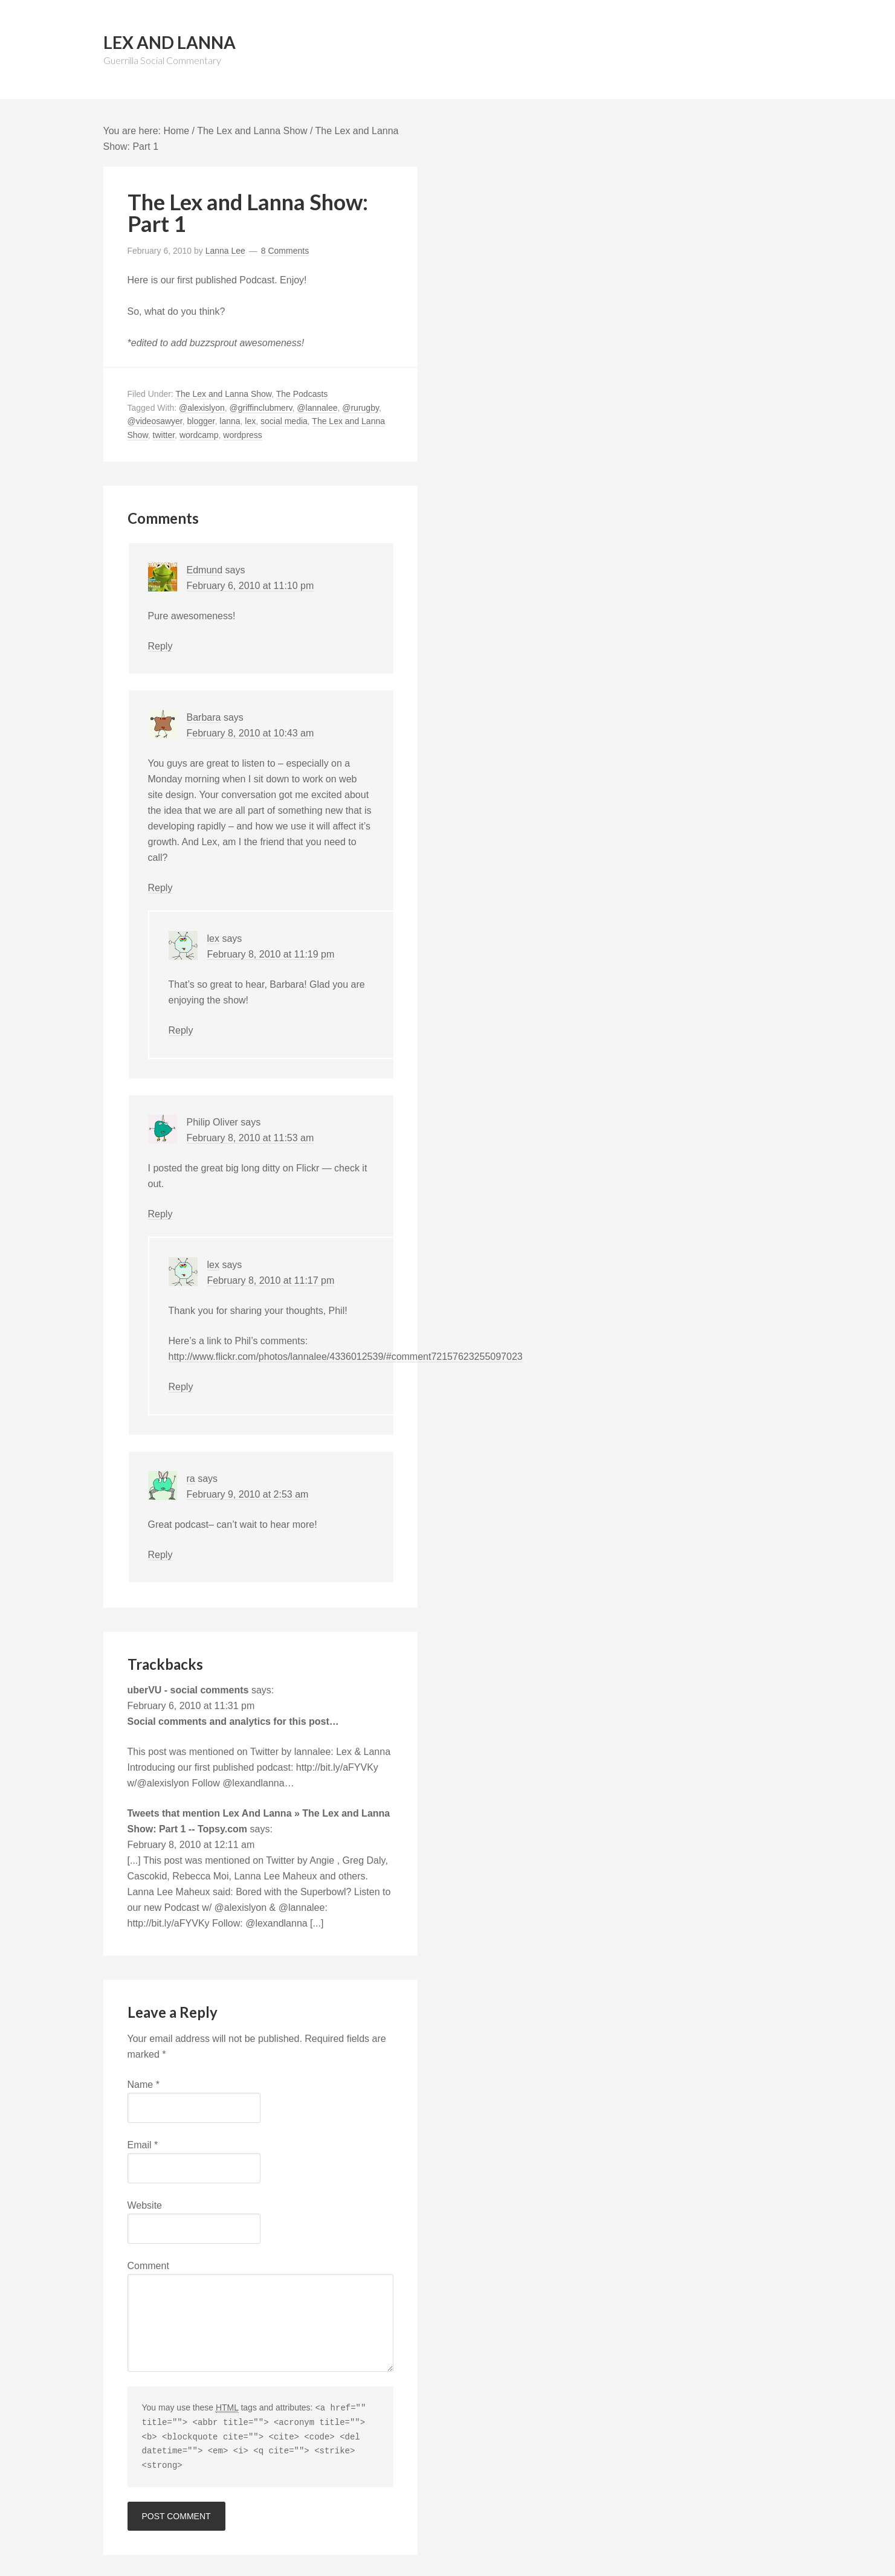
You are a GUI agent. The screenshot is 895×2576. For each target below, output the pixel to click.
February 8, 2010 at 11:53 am (250, 1138)
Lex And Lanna (169, 42)
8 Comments (285, 251)
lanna (229, 421)
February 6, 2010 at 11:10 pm (250, 586)
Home (176, 131)
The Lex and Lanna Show (252, 131)
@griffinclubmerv (261, 408)
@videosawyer (155, 421)
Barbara (204, 717)
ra (191, 1478)
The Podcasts (302, 394)
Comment (148, 2266)
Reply (160, 646)
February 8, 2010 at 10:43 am (250, 733)
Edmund (205, 570)
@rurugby (360, 408)
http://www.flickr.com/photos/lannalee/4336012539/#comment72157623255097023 (346, 1356)
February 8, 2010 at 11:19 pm (271, 954)
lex (250, 421)
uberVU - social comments (188, 1690)
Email (143, 2145)
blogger (201, 421)
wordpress (242, 435)
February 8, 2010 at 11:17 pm (271, 1280)
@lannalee (317, 408)
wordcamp (199, 435)
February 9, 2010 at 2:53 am (248, 1494)
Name (144, 2084)
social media (284, 421)
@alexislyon (202, 408)
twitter (164, 435)
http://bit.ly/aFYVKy (337, 1767)
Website (145, 2205)
